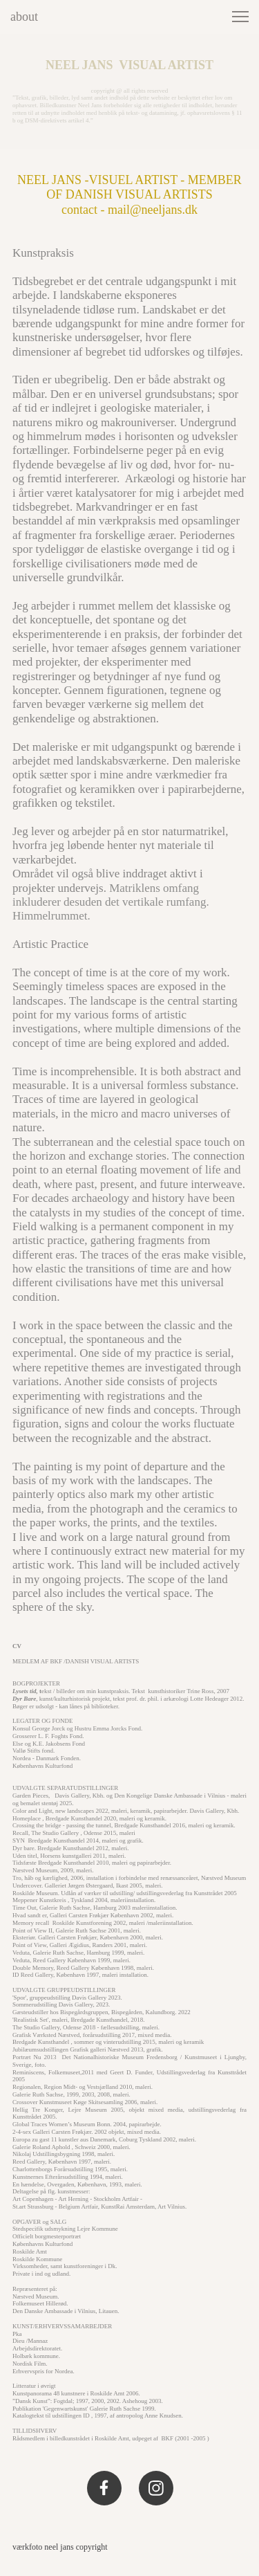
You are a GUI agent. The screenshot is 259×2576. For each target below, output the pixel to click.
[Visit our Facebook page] (104, 2488)
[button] (240, 16)
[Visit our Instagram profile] (156, 2488)
